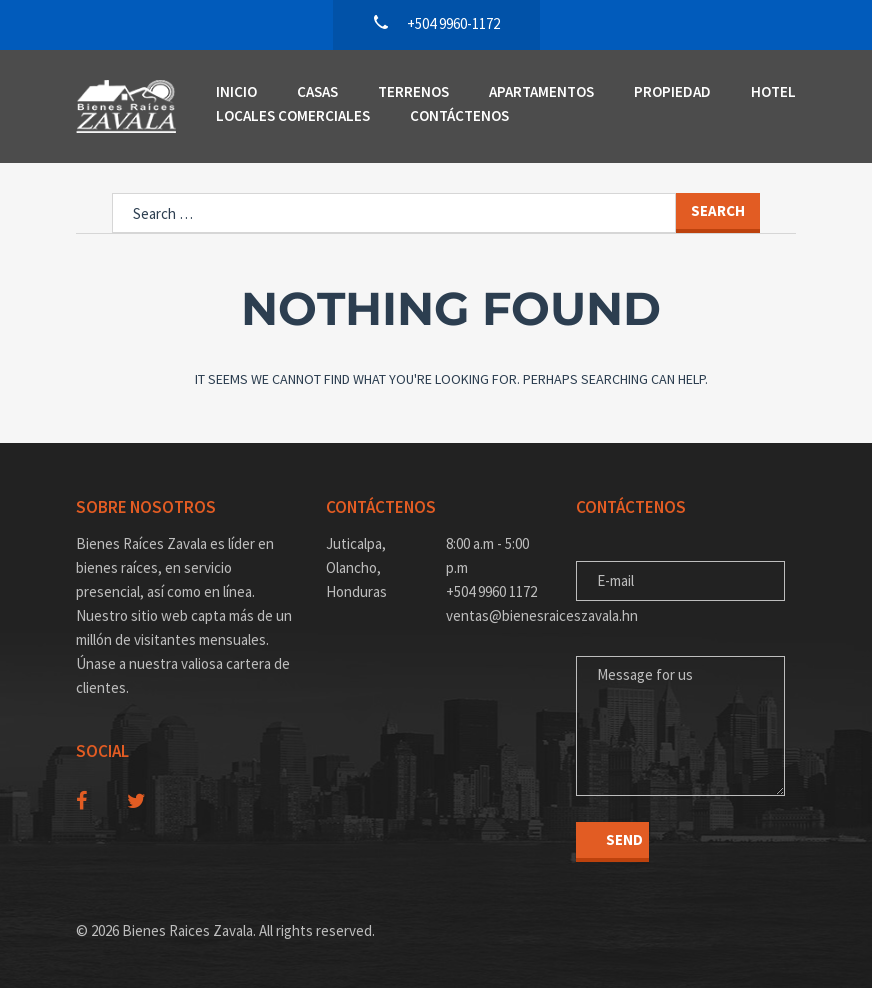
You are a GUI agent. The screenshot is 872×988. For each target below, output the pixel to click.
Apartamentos (541, 91)
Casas (317, 91)
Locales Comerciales (293, 115)
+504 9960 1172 (491, 591)
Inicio (236, 91)
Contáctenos (459, 115)
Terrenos (413, 91)
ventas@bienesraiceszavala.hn (496, 615)
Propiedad (672, 91)
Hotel (773, 91)
